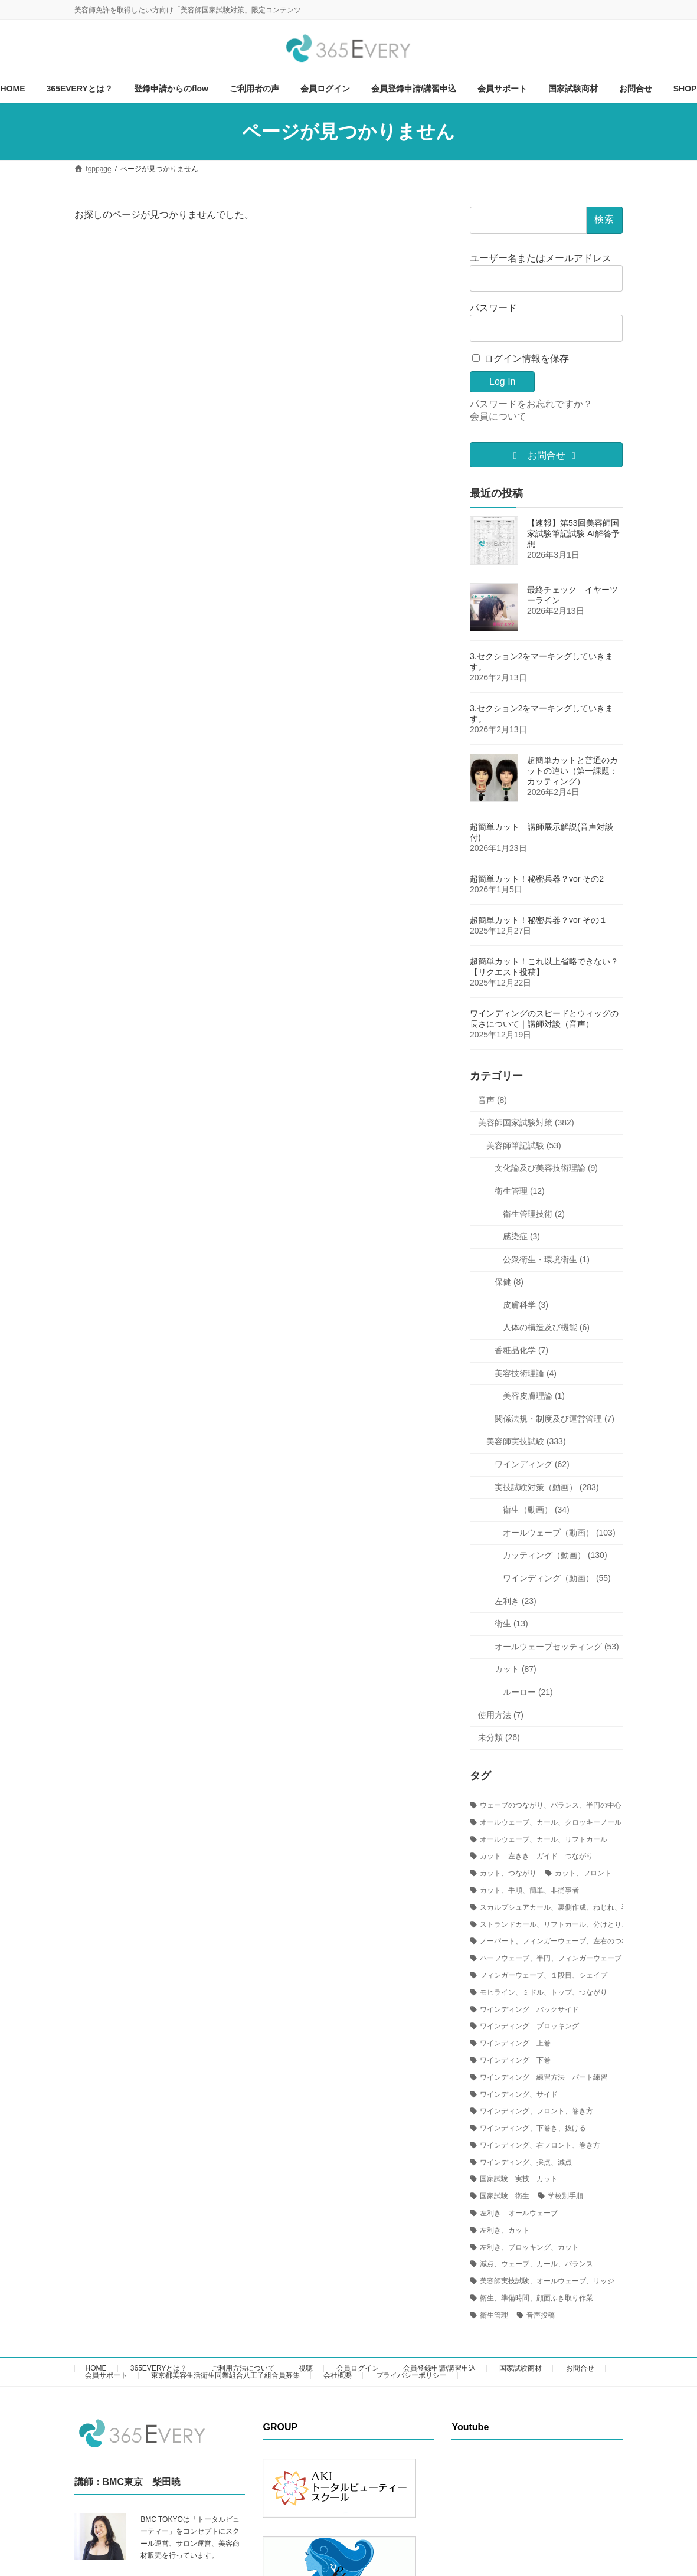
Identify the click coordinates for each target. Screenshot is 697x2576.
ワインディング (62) (532, 1464)
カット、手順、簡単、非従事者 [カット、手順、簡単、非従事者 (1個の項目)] (529, 1890)
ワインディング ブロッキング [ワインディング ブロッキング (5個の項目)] (529, 2026)
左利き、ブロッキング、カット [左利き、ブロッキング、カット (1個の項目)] (529, 2247)
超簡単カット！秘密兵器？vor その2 (537, 878)
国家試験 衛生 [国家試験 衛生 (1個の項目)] (504, 2196)
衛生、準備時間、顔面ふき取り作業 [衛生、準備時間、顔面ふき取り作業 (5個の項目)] (536, 2298)
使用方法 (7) (500, 1715)
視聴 (306, 2368)
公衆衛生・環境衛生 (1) (546, 1259)
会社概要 (337, 2375)
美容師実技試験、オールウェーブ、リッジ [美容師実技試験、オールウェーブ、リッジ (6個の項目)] (547, 2281)
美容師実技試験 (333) (526, 1441)
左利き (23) (515, 1601)
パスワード (493, 308)
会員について (498, 416)
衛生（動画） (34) (536, 1509)
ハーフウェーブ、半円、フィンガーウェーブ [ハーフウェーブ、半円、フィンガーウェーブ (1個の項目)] (550, 1958)
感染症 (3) (521, 1236)
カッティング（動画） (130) (555, 1555)
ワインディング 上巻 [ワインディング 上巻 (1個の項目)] (515, 2043)
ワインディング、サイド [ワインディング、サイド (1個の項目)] (519, 2094)
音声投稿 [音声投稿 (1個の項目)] (540, 2315)
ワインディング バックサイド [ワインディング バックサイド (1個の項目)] (529, 2009)
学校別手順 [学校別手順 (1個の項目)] (565, 2196)
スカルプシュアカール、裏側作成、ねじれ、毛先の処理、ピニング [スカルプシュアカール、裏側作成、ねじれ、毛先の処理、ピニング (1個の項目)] (586, 1907)
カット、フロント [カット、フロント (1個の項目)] (583, 1873)
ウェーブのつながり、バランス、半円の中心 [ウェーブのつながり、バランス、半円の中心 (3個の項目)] (550, 1805)
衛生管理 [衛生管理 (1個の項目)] (494, 2315)
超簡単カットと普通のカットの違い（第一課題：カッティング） (572, 770)
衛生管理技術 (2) (534, 1213)
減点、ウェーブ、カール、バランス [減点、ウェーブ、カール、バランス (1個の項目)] (536, 2264)
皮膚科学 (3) (525, 1305)
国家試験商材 (520, 2368)
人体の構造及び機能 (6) (546, 1327)
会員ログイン (357, 2368)
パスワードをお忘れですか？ (531, 404)
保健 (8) (509, 1282)
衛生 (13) (511, 1623)
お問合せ (580, 2368)
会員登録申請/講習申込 (439, 2368)
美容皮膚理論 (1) (534, 1395)
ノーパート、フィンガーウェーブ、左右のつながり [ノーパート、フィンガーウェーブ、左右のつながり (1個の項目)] (561, 1941)
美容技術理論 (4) (526, 1373)
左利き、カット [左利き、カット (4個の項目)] (504, 2230)
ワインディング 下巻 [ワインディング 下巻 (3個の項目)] (515, 2060)
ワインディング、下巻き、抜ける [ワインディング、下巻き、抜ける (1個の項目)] (533, 2128)
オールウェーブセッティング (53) (557, 1646)
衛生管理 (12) (520, 1191)
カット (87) (515, 1669)
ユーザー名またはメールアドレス (540, 258)
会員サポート (106, 2375)
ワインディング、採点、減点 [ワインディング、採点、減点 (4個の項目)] (526, 2162)
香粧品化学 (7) (521, 1350)
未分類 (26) (499, 1737)
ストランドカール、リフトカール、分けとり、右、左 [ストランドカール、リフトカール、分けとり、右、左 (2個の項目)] (565, 1924)
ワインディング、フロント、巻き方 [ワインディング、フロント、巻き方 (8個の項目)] (536, 2111)
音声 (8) (492, 1100)
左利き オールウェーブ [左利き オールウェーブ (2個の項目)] (519, 2213)
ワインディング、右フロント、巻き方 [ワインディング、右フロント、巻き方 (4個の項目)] (540, 2145)
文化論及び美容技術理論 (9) (546, 1168)
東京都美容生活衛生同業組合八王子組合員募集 (225, 2375)
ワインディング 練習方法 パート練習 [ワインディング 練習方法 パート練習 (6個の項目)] (543, 2077)
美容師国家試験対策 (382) (526, 1122)
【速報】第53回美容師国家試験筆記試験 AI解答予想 (573, 533)
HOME (96, 2368)
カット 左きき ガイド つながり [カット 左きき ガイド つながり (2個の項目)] (536, 1856)
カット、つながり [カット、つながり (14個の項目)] (508, 1873)
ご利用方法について (243, 2368)
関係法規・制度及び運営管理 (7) (554, 1418)
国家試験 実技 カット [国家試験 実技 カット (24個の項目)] (519, 2179)
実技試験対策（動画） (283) (547, 1487)
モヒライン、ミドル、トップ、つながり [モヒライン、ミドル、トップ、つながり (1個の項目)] (543, 1992)
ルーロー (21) (528, 1692)
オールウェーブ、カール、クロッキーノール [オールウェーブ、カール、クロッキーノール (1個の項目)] (550, 1822)
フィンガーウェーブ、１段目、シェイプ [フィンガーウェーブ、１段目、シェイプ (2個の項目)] (543, 1975)
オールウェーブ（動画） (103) (559, 1532)
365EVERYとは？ (159, 2368)
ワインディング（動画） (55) (557, 1578)
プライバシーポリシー (411, 2375)
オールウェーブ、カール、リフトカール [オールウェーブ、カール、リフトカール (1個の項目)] (543, 1839)
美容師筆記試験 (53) (523, 1145)
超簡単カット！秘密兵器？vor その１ (538, 920)
